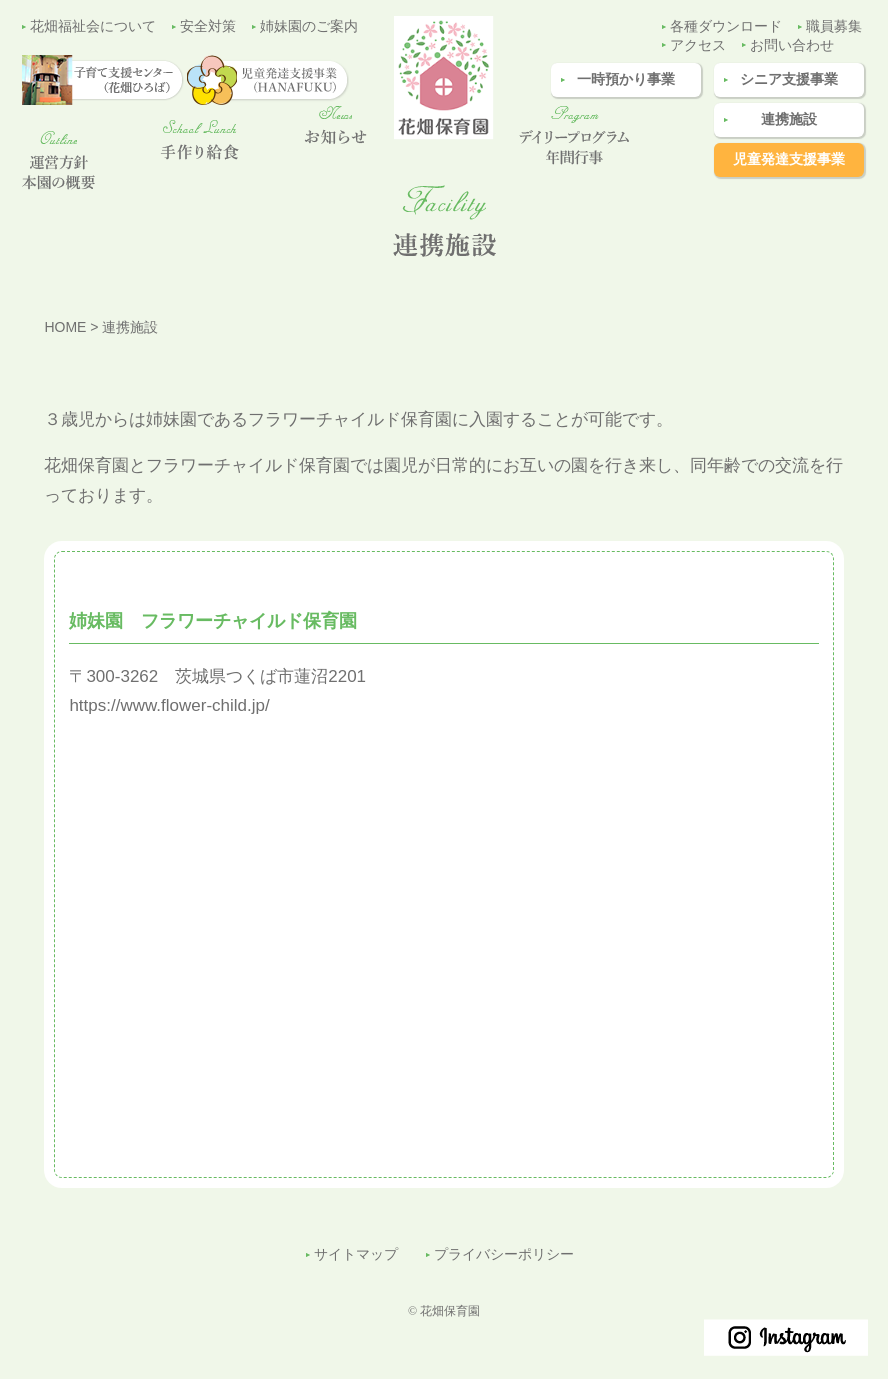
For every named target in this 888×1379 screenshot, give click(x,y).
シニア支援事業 (789, 79)
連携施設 (789, 119)
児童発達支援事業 (789, 159)
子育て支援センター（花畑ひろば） (852, 508)
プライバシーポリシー (504, 1254)
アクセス (698, 45)
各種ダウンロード (726, 26)
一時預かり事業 (626, 79)
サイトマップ (356, 1254)
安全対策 (208, 26)
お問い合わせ (792, 45)
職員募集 (834, 26)
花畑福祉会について (93, 26)
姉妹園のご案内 (309, 26)
